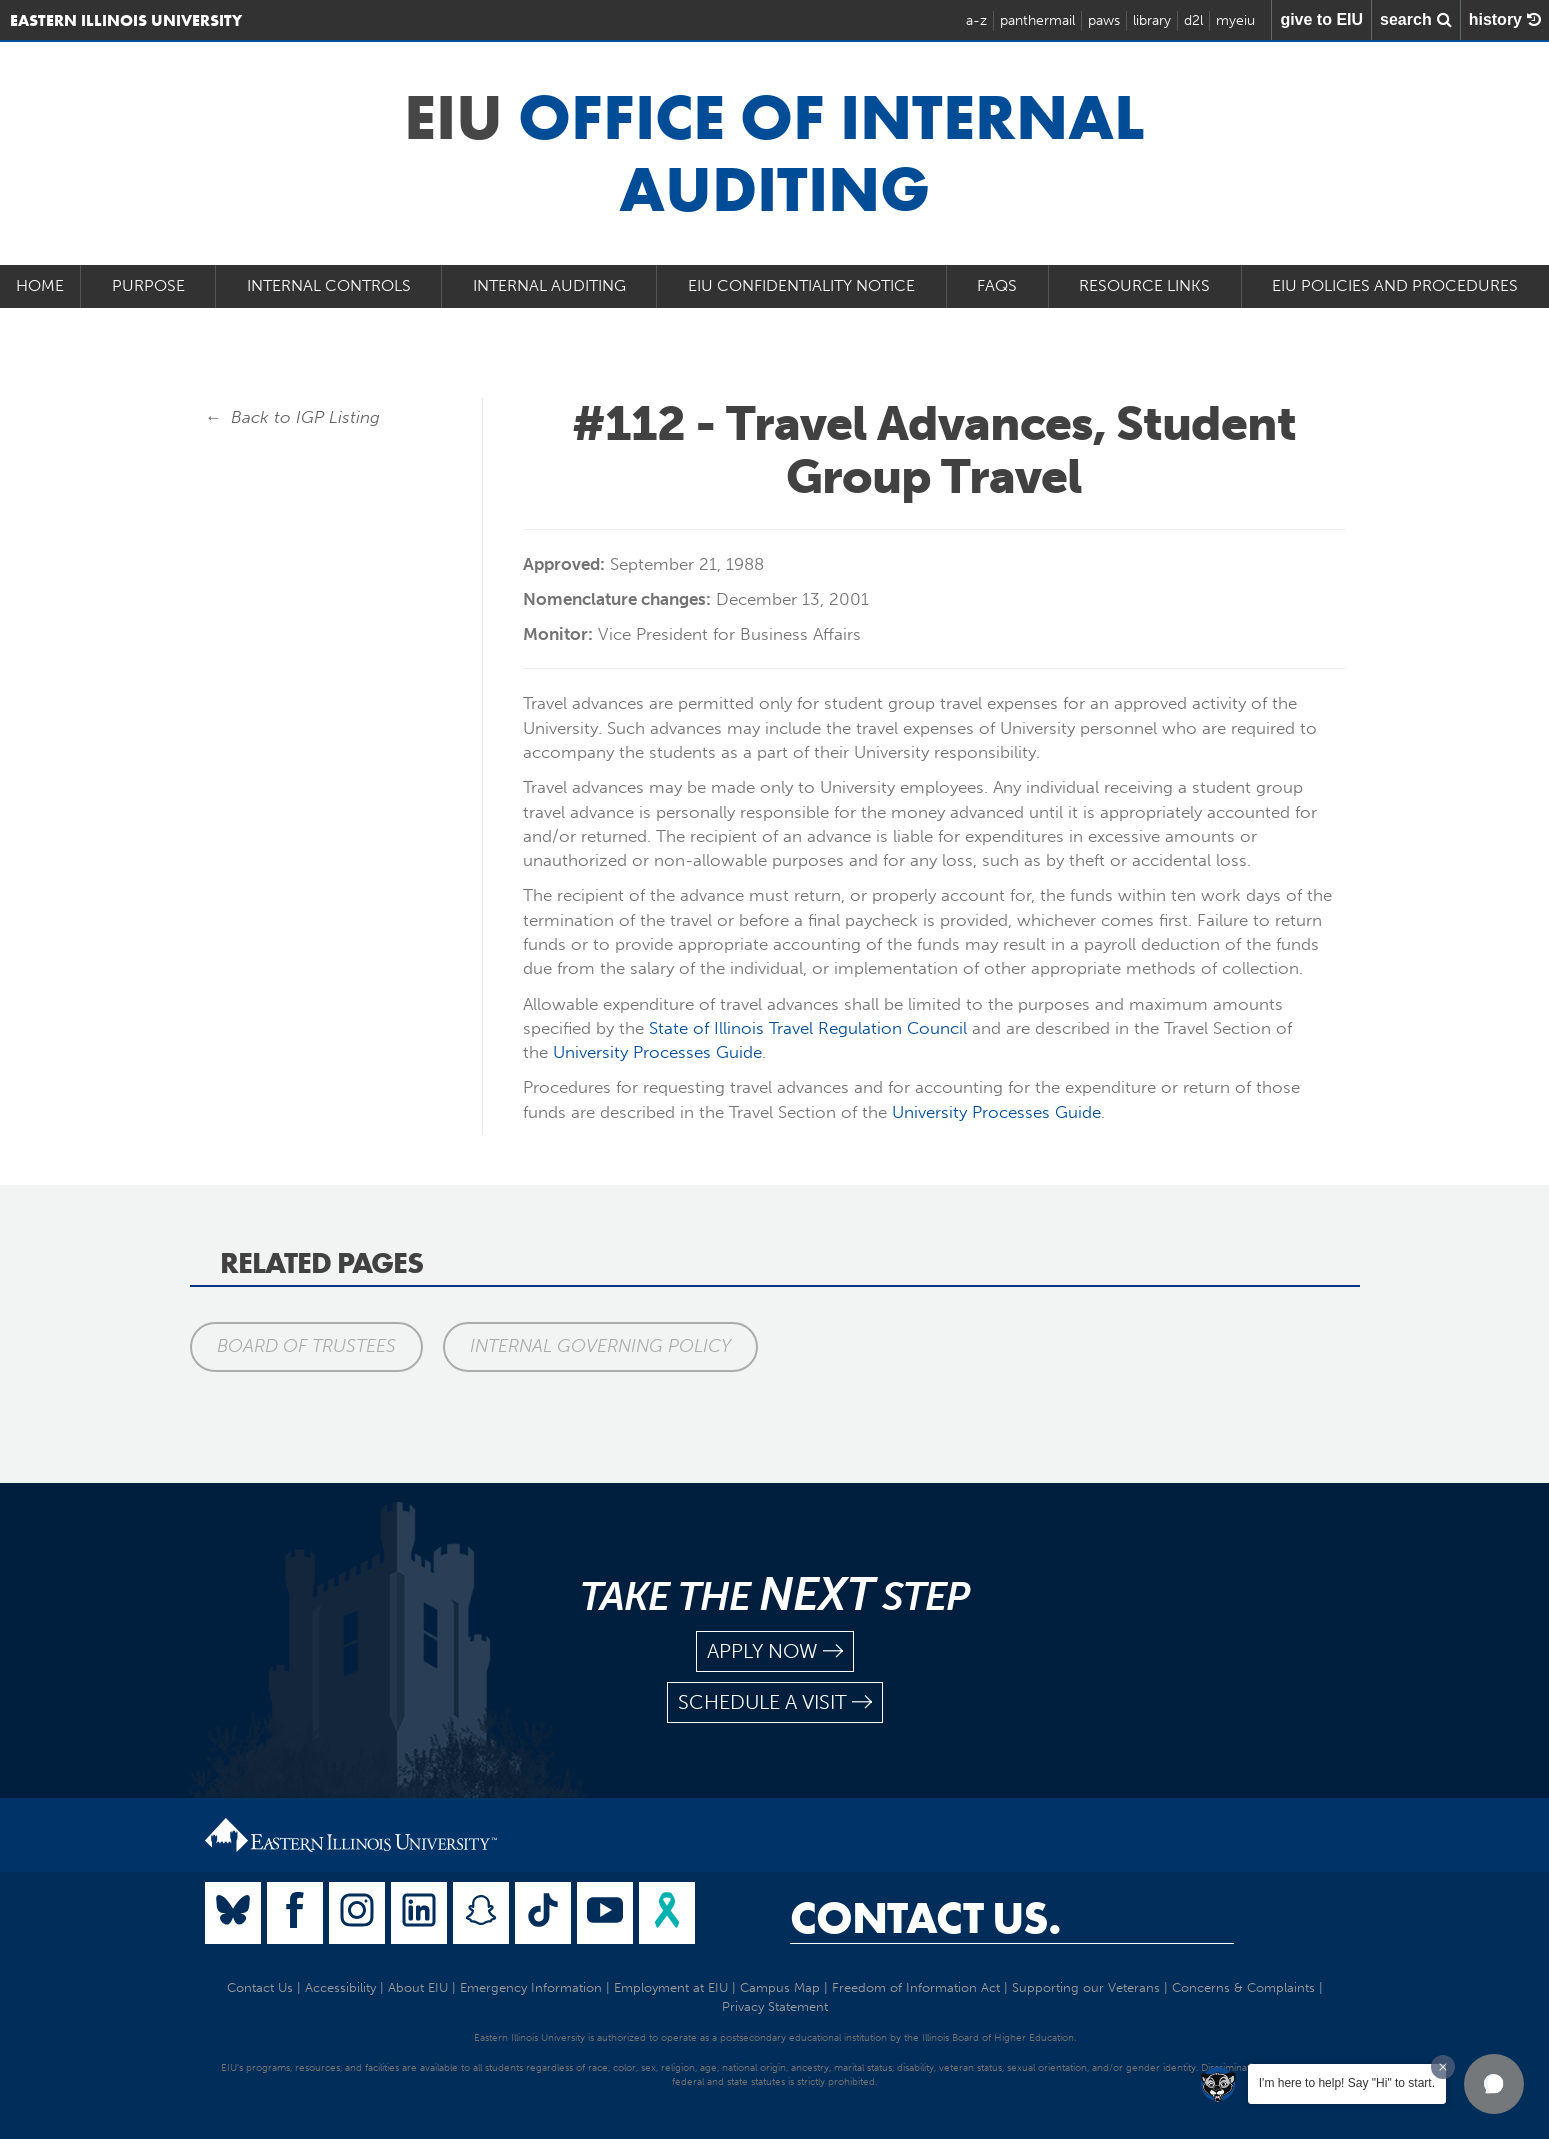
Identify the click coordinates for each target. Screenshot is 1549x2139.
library (1152, 20)
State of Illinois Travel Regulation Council (808, 1028)
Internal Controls (329, 285)
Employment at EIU (671, 1987)
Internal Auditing (549, 285)
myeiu (1235, 20)
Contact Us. (925, 1918)
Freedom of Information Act (916, 1987)
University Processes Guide (657, 1052)
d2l (1193, 20)
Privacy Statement (775, 2006)
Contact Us (260, 1987)
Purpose (148, 285)
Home (40, 285)
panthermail (1037, 20)
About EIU (418, 1987)
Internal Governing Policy (600, 1346)
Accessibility (340, 1987)
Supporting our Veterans (1086, 1987)
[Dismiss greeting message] (1443, 2067)
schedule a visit (775, 1702)
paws (1104, 20)
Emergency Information (531, 1987)
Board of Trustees (306, 1346)
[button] (1494, 2084)
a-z (976, 20)
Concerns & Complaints (1243, 1987)
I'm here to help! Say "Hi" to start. (1347, 2083)
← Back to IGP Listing (293, 417)
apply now (775, 1651)
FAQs (997, 285)
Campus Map (780, 1987)
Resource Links (1144, 285)
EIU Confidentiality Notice (801, 285)
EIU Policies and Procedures (1395, 285)
